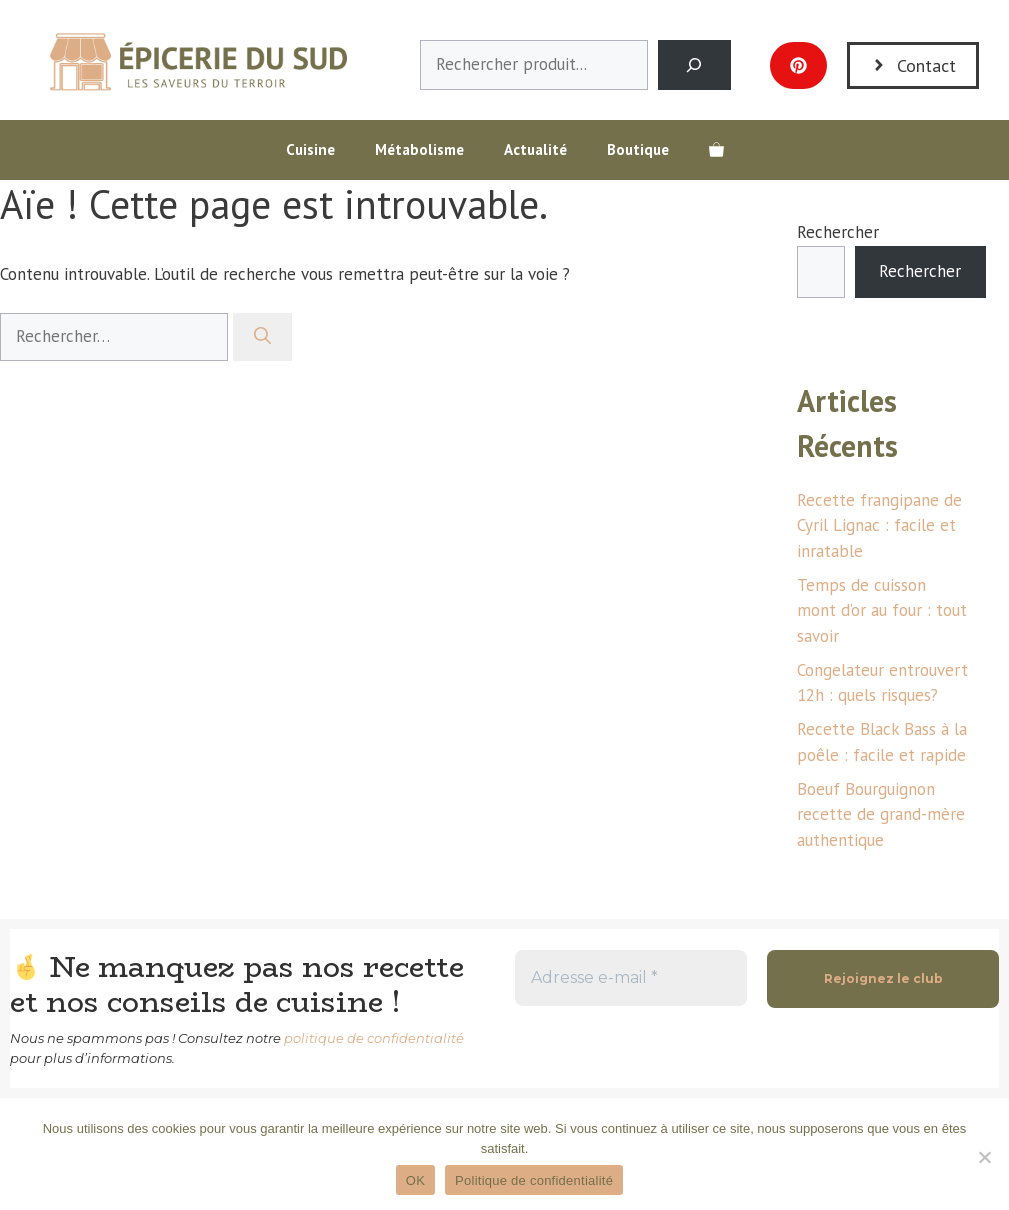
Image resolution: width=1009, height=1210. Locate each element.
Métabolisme (419, 149)
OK (415, 1180)
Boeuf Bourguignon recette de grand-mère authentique (881, 814)
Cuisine (310, 149)
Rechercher (838, 232)
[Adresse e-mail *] (631, 978)
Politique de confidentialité (534, 1180)
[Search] (694, 65)
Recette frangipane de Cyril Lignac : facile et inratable (879, 525)
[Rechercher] (262, 337)
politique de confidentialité (374, 1038)
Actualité (535, 149)
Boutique (638, 149)
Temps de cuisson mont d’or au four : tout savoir (882, 610)
